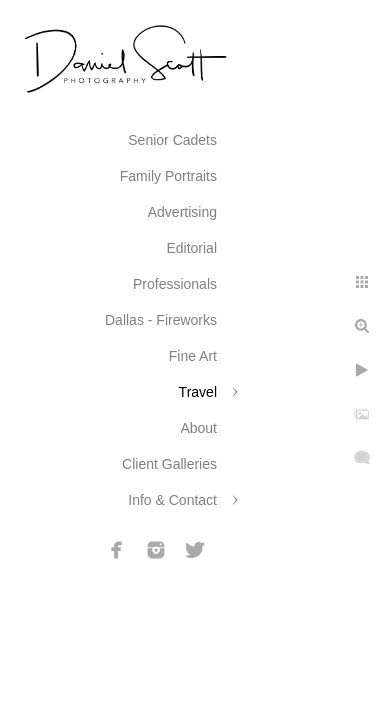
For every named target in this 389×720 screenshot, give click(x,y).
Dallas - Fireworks (161, 320)
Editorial (191, 248)
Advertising (182, 212)
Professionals (175, 284)
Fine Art (193, 356)
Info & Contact (172, 500)
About (198, 428)
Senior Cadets (172, 140)
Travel (198, 392)
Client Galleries (169, 464)
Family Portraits (168, 176)
